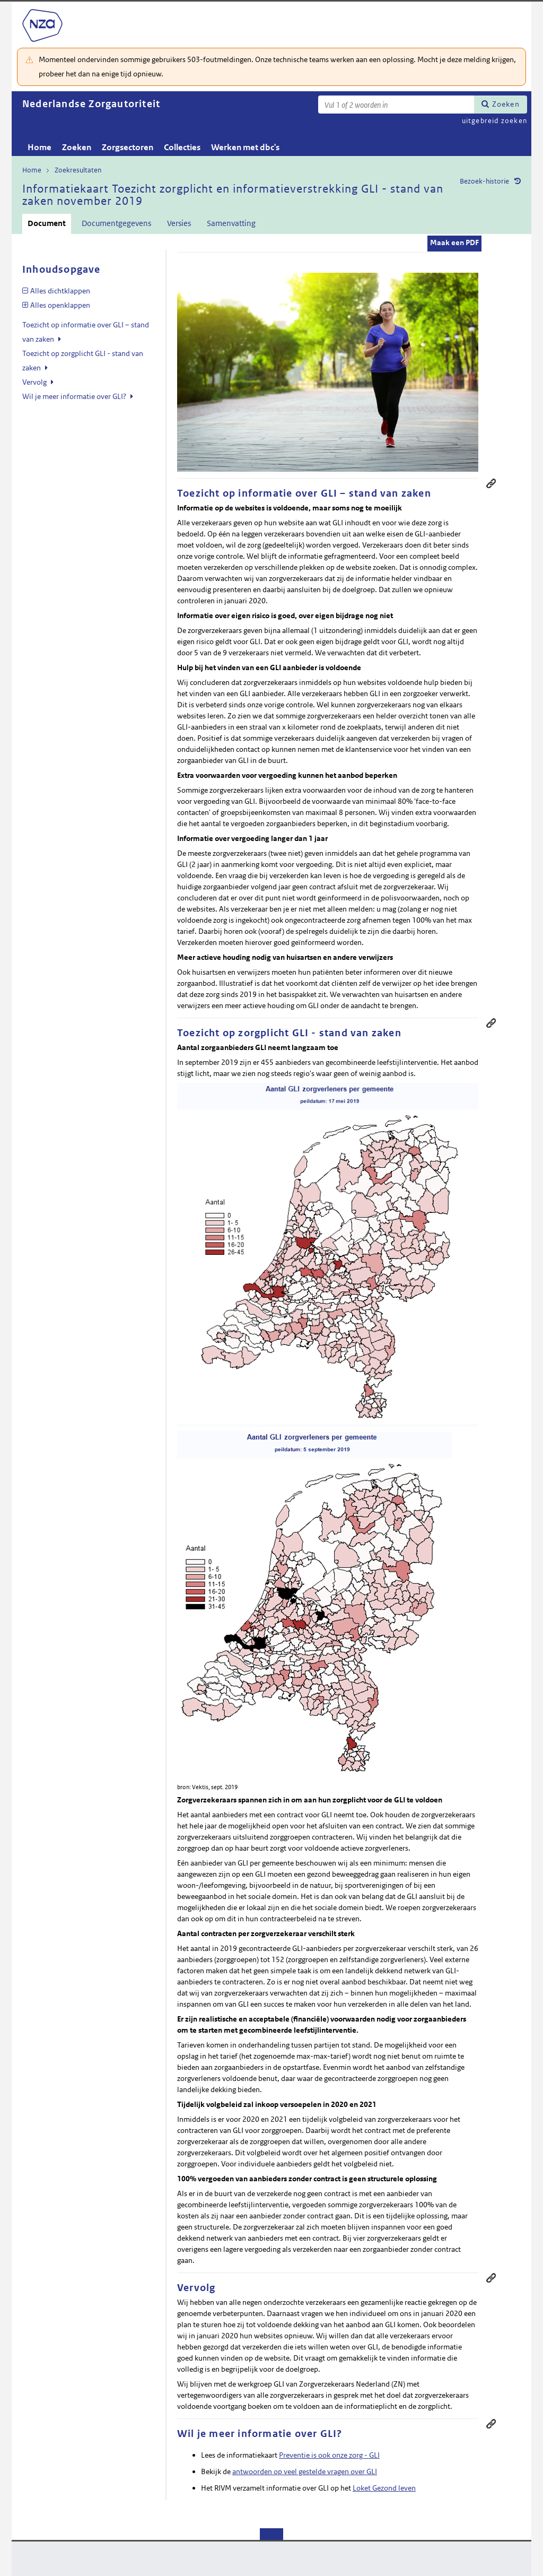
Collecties (182, 147)
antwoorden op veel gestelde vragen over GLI (304, 2471)
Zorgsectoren (127, 147)
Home (39, 147)
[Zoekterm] (396, 105)
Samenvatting (231, 223)
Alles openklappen (60, 305)
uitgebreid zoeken (494, 120)
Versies (179, 223)
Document (47, 223)
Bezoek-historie (484, 181)
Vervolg (35, 382)
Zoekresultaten (78, 170)
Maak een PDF (454, 242)
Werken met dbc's (245, 147)
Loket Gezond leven (384, 2488)
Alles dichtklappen (60, 291)
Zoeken (506, 104)
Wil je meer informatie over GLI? (75, 396)
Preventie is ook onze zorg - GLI (329, 2455)
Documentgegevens (116, 223)
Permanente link (491, 483)
